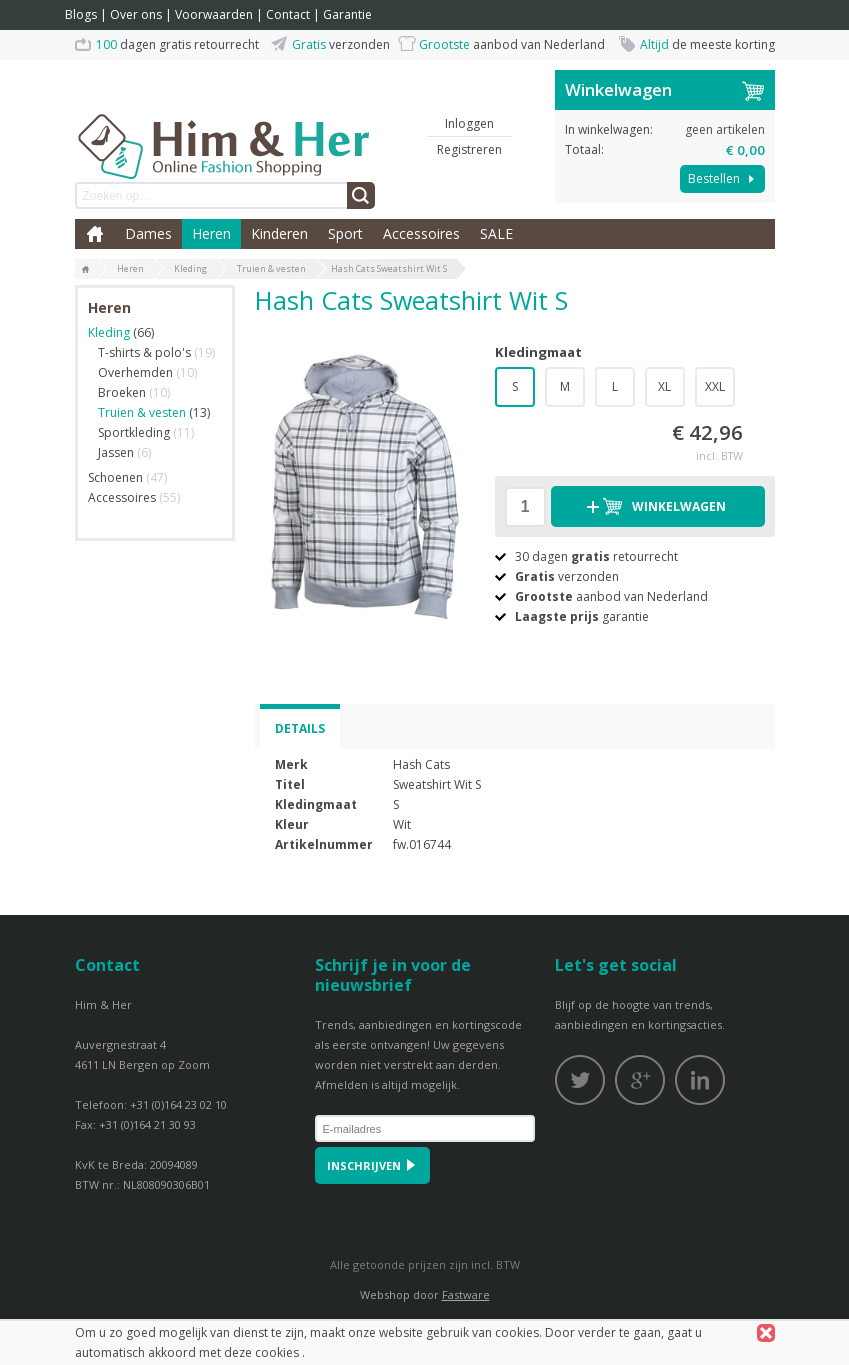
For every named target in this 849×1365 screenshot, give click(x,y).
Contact (288, 14)
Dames (148, 233)
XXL (715, 386)
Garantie (347, 14)
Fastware (466, 1294)
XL (664, 386)
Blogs (81, 14)
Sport (345, 233)
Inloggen (469, 123)
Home (95, 234)
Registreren (469, 149)
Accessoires (421, 233)
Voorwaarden (214, 14)
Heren (211, 233)
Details (300, 728)
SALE (496, 233)
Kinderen (279, 233)
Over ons (136, 14)
